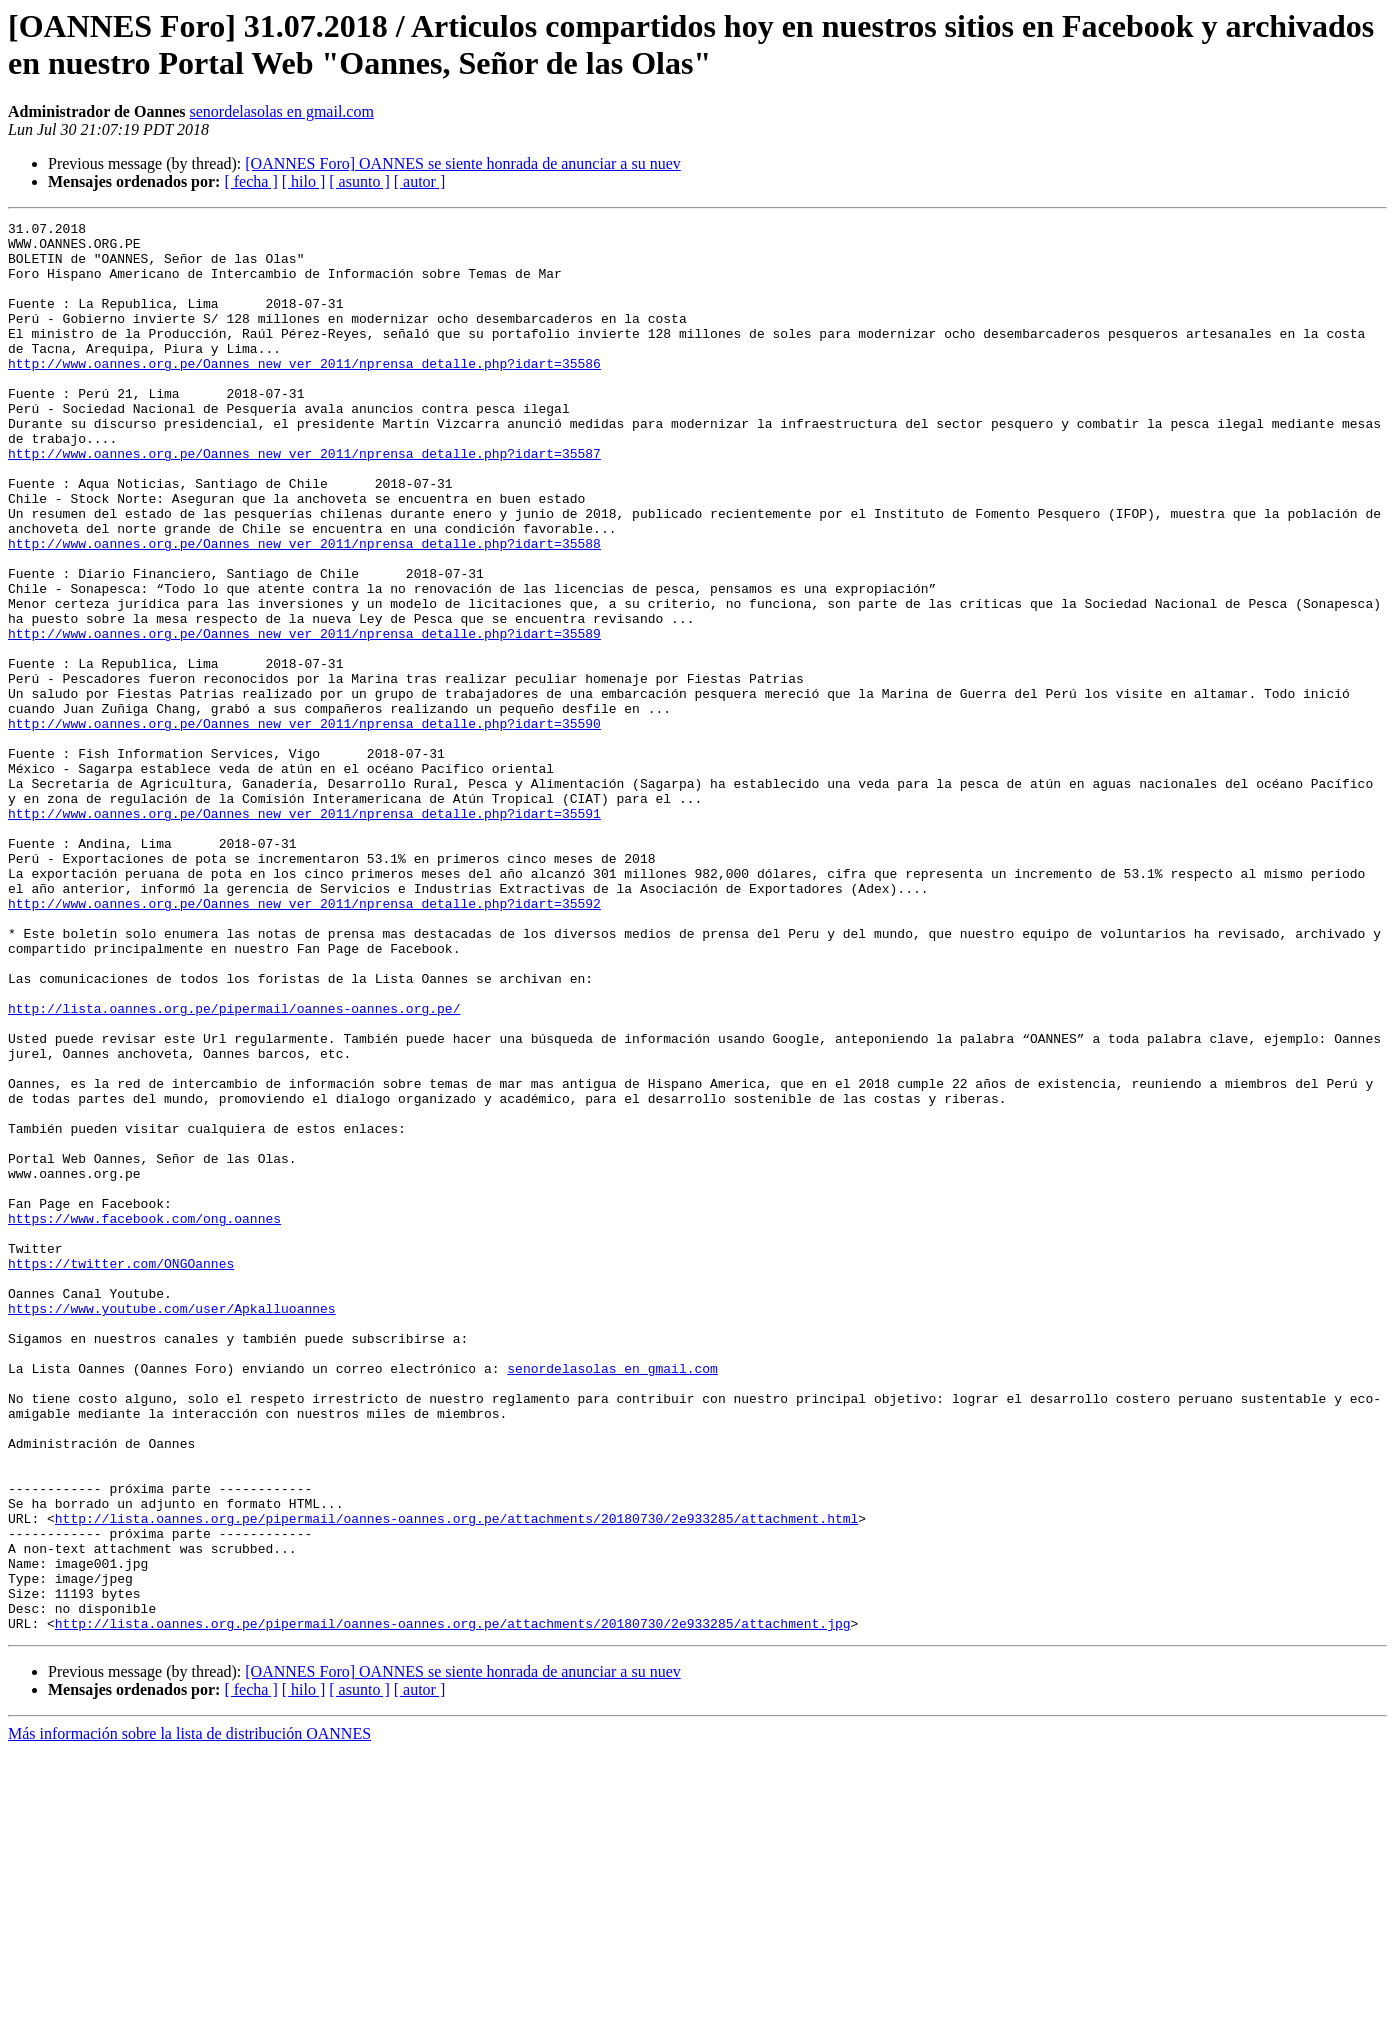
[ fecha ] (250, 181)
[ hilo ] (304, 181)
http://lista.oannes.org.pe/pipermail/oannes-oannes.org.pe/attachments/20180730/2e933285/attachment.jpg (453, 1905)
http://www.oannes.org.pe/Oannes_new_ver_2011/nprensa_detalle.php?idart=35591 (304, 933)
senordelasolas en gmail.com (282, 111)
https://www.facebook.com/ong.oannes (144, 1419)
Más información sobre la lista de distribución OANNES (189, 2015)
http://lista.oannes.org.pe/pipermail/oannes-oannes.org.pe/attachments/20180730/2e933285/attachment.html (456, 1779)
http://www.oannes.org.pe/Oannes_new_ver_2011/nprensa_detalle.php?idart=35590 (304, 825)
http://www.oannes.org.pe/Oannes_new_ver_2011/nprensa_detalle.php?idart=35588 (304, 609)
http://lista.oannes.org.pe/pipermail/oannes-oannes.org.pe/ (234, 1167)
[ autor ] (420, 181)
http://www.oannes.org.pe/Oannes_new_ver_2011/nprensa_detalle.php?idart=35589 (304, 717)
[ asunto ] (359, 181)
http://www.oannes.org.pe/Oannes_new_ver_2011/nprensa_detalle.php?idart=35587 (304, 501)
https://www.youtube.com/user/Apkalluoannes (172, 1527)
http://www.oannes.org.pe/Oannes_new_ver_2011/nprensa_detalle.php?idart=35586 (304, 393)
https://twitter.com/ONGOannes (121, 1473)
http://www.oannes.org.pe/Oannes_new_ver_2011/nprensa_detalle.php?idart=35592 (304, 1041)
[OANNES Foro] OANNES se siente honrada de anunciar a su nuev (462, 163)
